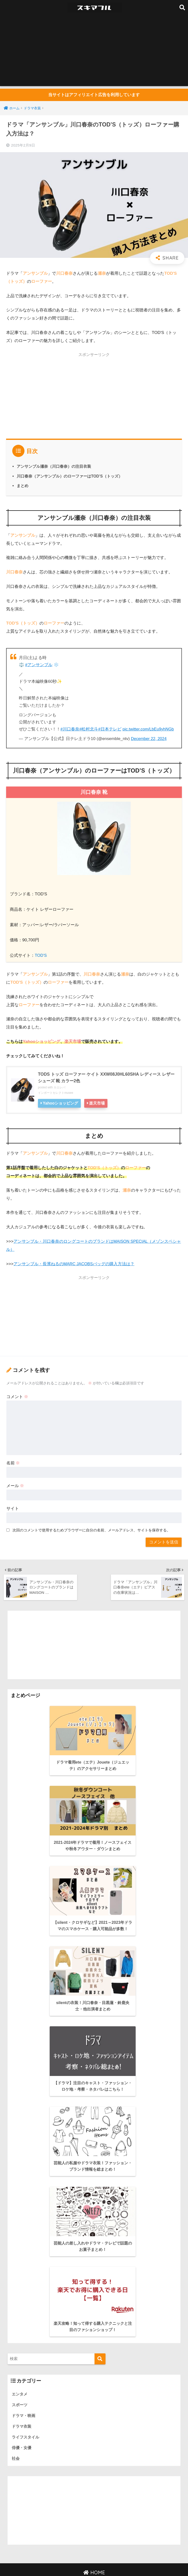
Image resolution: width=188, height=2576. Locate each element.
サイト (12, 1508)
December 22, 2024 (149, 739)
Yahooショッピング (61, 1103)
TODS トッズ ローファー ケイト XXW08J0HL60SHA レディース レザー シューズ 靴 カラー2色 (107, 1077)
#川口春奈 (70, 729)
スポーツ (20, 2383)
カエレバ (59, 1087)
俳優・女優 (22, 2427)
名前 (13, 1462)
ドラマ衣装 (22, 2405)
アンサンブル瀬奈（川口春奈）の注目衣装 (54, 466)
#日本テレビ (110, 729)
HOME (94, 2552)
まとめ (22, 486)
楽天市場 (98, 1103)
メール (15, 1485)
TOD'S (41, 955)
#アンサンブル (39, 665)
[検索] (100, 2337)
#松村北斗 (89, 729)
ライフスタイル (26, 2416)
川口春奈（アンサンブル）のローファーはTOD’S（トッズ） (70, 476)
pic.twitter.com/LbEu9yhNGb (149, 729)
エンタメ (20, 2372)
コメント (17, 1396)
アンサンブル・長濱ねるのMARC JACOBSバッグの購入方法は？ (74, 1263)
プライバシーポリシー (81, 2563)
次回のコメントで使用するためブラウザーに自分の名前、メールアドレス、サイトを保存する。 (91, 1530)
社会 (16, 2438)
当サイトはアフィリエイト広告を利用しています (94, 95)
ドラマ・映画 (24, 2394)
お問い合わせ (114, 2563)
